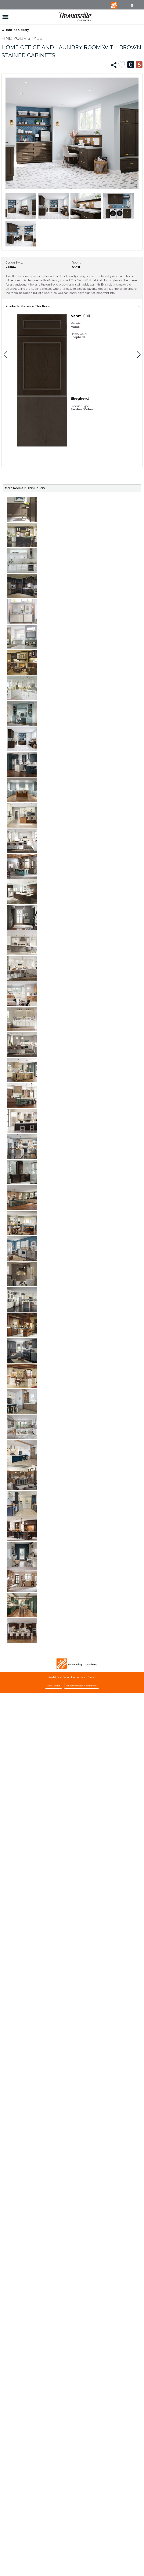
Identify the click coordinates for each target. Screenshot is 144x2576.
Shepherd (80, 398)
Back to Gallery (17, 30)
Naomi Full (80, 316)
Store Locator (53, 1685)
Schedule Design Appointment (81, 1685)
